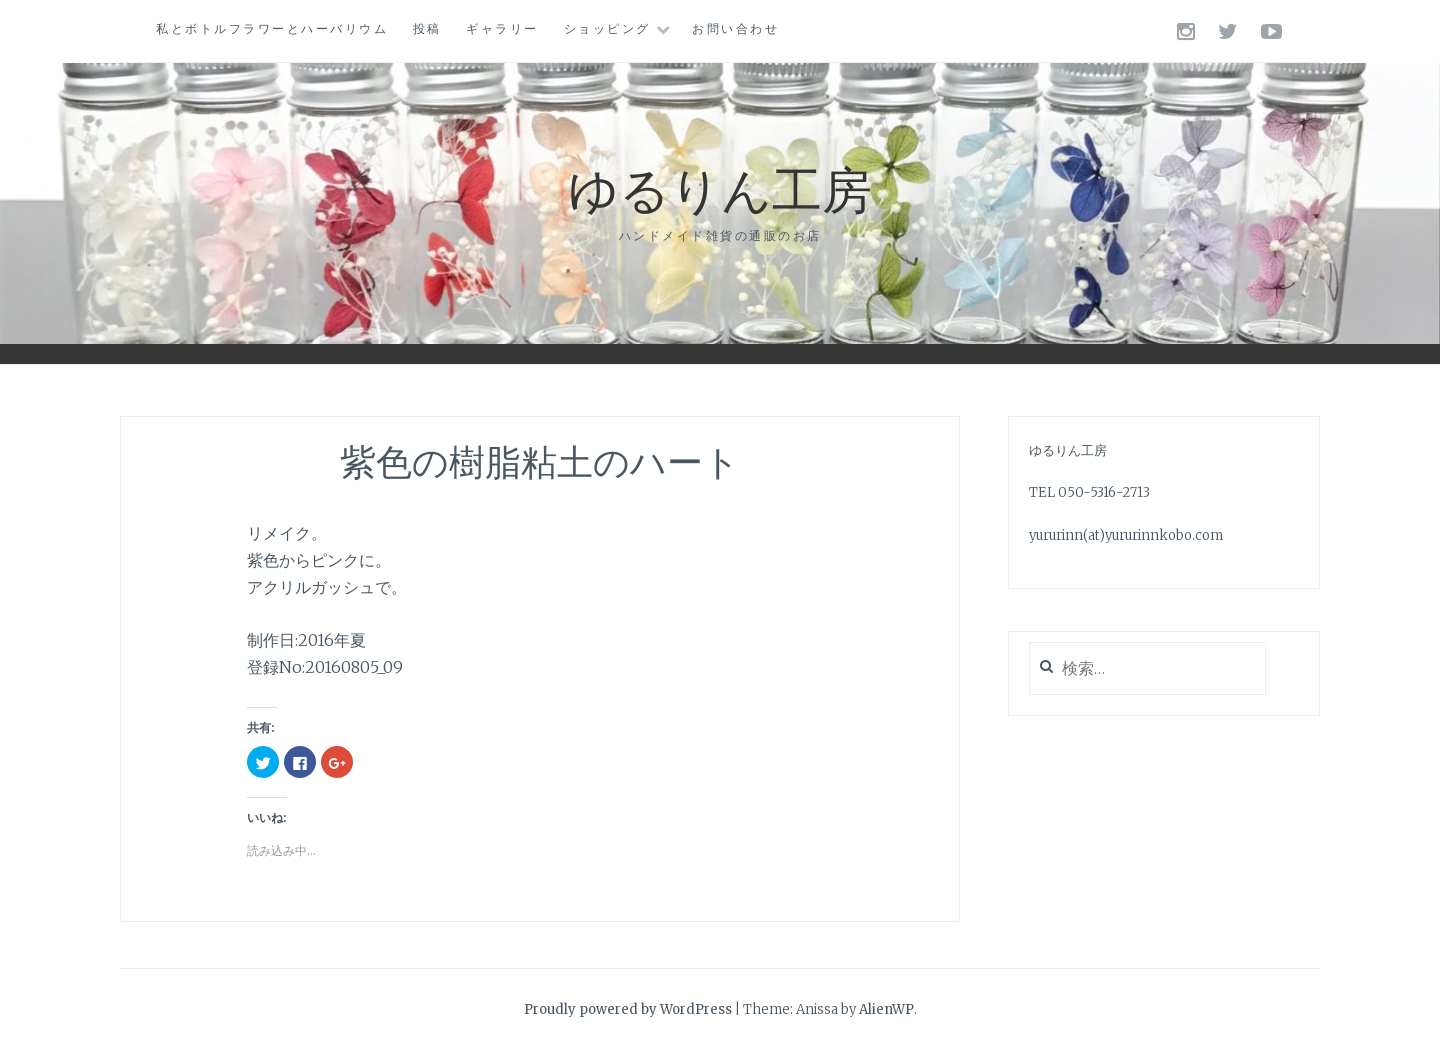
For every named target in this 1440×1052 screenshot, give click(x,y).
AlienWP (886, 1009)
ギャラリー (502, 28)
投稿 (427, 28)
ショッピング (607, 28)
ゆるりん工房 (720, 187)
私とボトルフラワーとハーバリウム (272, 28)
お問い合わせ (735, 28)
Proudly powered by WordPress (628, 1009)
